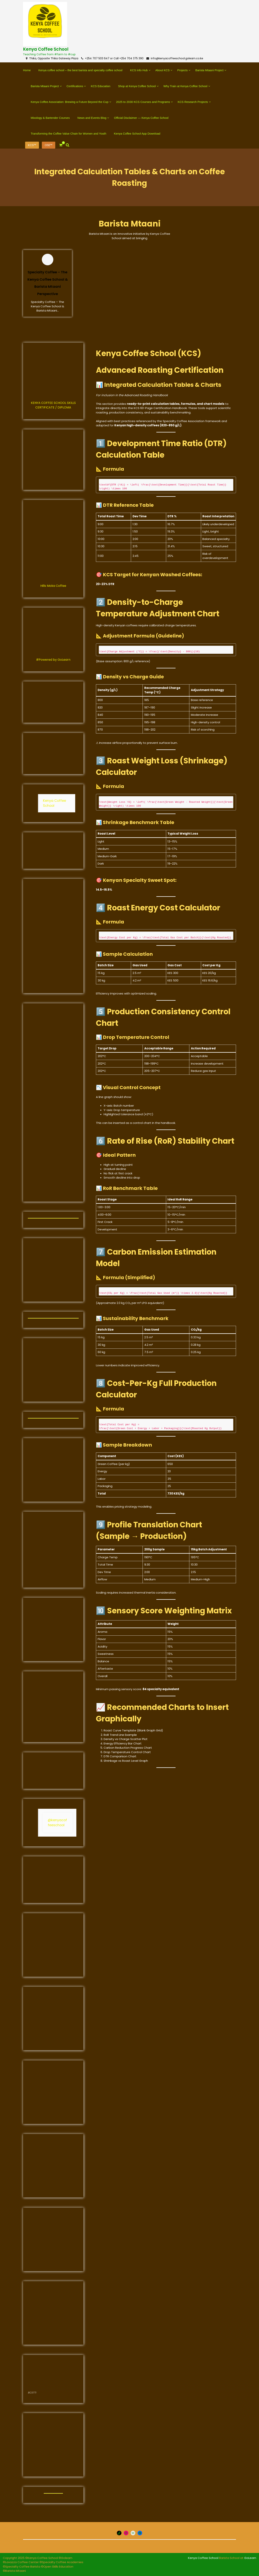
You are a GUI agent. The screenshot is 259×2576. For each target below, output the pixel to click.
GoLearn (250, 2558)
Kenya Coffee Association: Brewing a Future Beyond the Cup (69, 101)
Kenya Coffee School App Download (137, 133)
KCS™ (33, 145)
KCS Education (100, 86)
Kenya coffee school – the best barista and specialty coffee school (80, 70)
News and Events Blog (91, 117)
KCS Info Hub (139, 70)
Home (27, 70)
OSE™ (49, 145)
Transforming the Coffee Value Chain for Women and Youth (68, 133)
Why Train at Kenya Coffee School (185, 86)
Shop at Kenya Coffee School (137, 86)
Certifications (75, 86)
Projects (182, 70)
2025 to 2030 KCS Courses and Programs (143, 101)
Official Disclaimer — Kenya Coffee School (141, 117)
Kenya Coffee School (45, 49)
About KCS (162, 70)
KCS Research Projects (193, 101)
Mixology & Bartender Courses (50, 117)
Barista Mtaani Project (209, 70)
